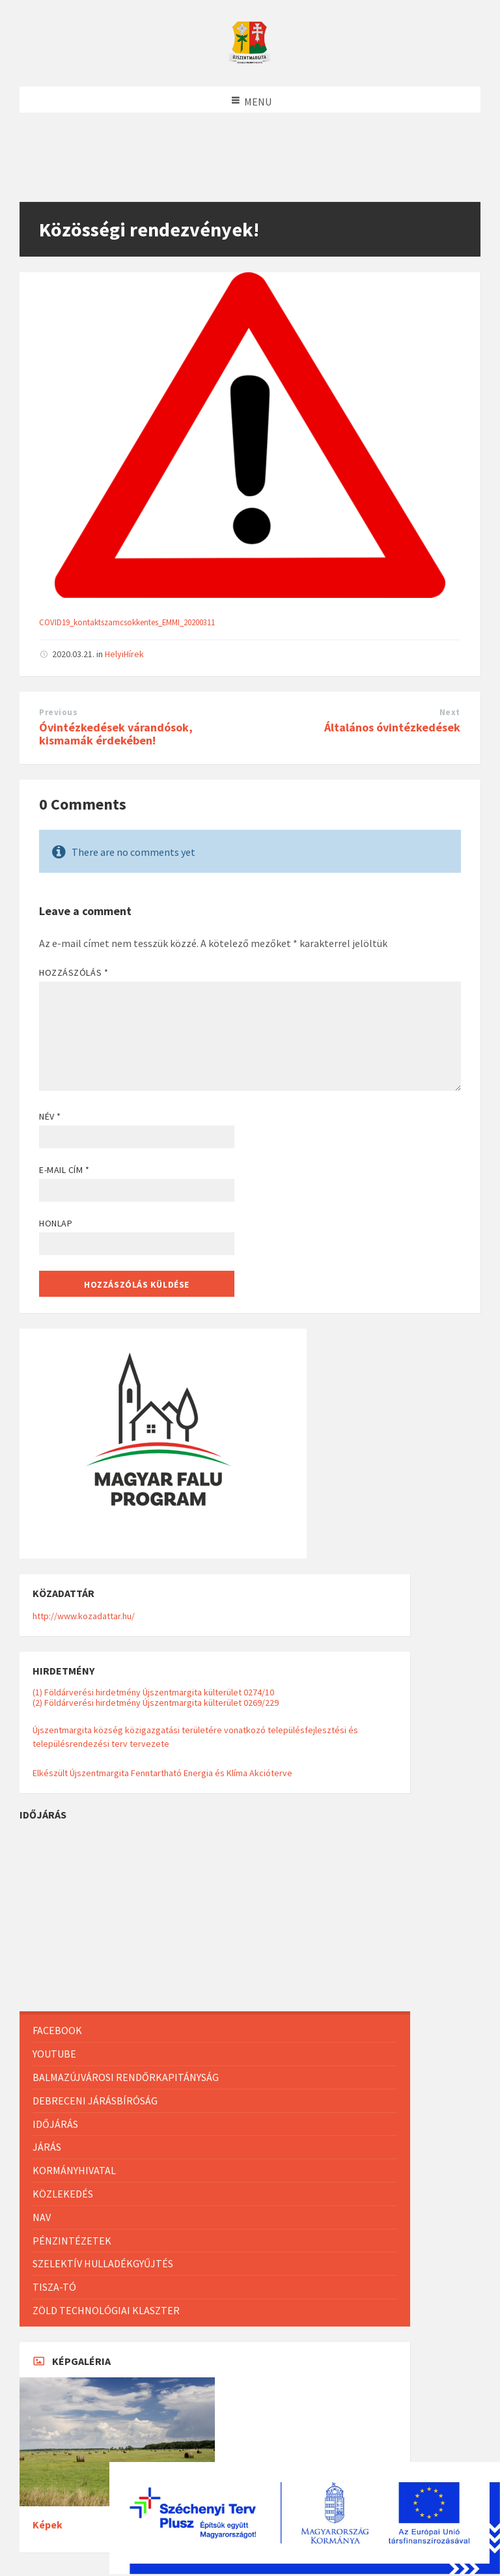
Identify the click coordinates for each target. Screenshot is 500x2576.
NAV (42, 2217)
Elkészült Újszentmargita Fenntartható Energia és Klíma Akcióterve (162, 1773)
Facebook (57, 2030)
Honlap (55, 1223)
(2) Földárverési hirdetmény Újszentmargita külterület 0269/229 (156, 1702)
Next (449, 712)
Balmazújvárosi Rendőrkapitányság (126, 2077)
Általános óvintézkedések (392, 727)
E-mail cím (64, 1170)
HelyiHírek (124, 654)
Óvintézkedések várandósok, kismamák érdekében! (116, 734)
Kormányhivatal (74, 2170)
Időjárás (55, 2123)
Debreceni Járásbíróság (95, 2100)
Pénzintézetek (72, 2240)
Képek (47, 2525)
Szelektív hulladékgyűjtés (103, 2263)
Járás (47, 2146)
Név (50, 1116)
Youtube (54, 2053)
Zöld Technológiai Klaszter (106, 2310)
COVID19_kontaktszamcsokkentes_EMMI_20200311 (127, 622)
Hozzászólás (73, 972)
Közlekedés (63, 2193)
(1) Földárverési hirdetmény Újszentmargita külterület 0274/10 (153, 1692)
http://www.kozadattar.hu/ (84, 1616)
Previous (58, 712)
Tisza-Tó (54, 2286)
